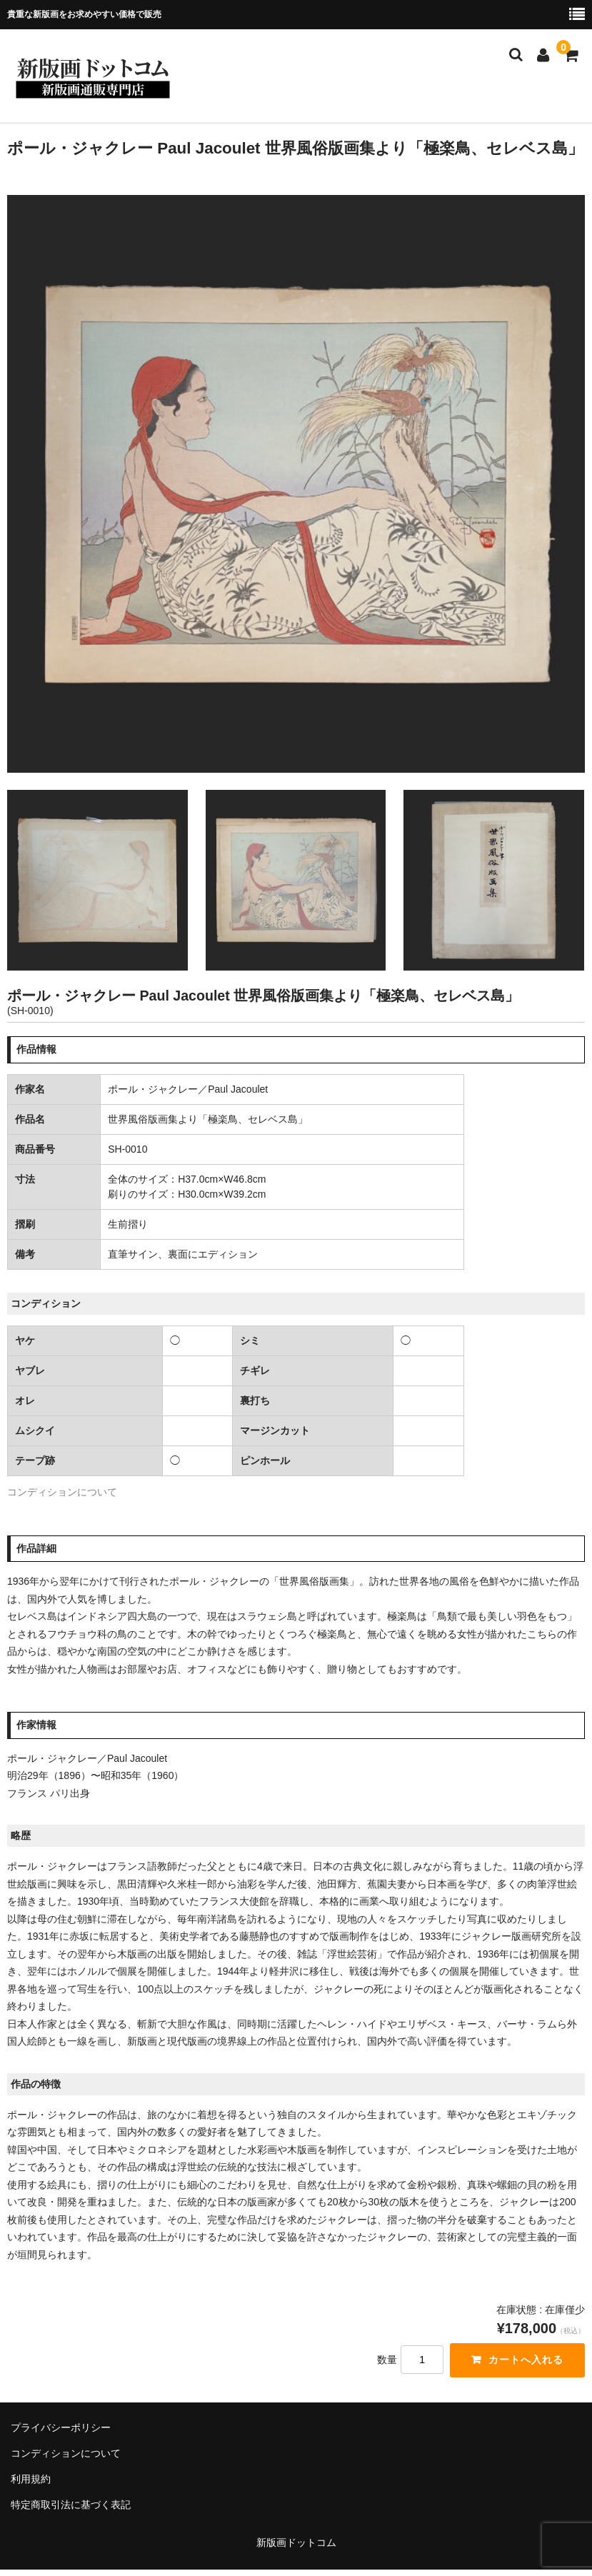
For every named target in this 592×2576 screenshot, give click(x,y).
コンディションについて (62, 1492)
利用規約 (31, 2479)
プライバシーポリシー (61, 2427)
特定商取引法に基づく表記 (71, 2504)
